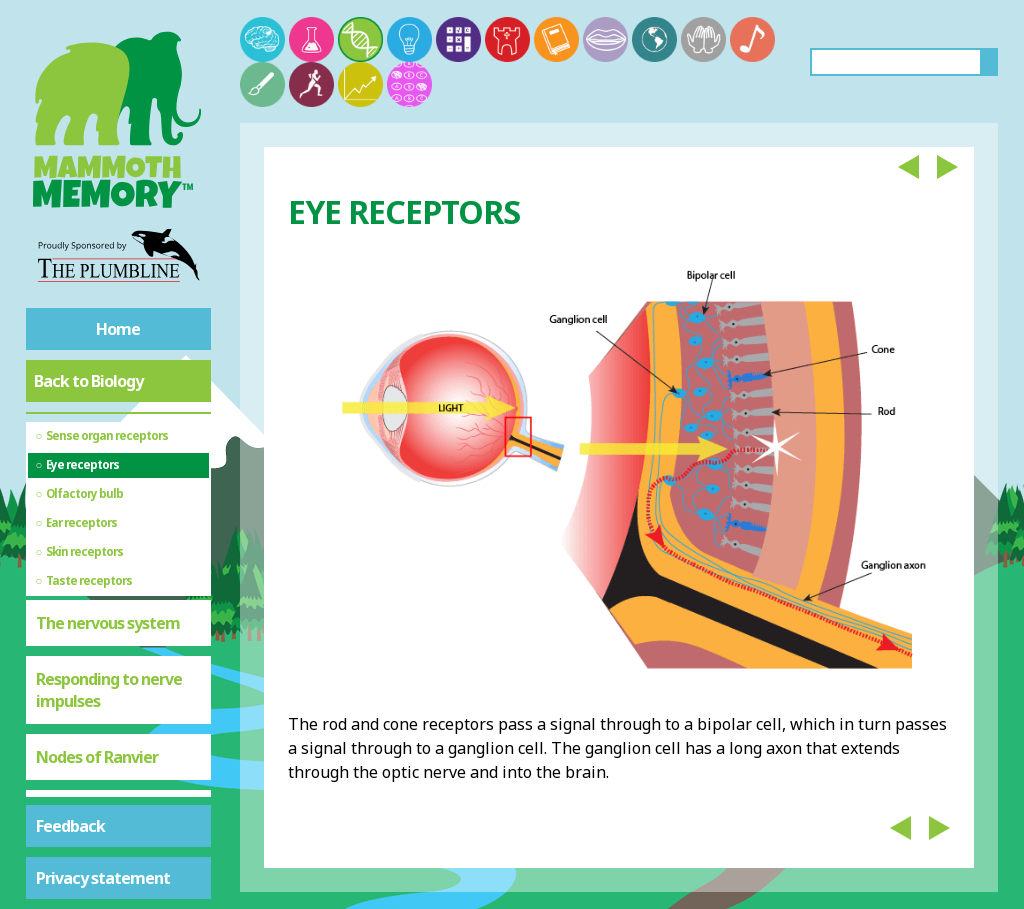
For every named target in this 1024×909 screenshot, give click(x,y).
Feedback (70, 826)
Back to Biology (88, 381)
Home (118, 329)
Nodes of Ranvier (97, 757)
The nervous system (108, 623)
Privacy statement (103, 878)
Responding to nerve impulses (109, 690)
